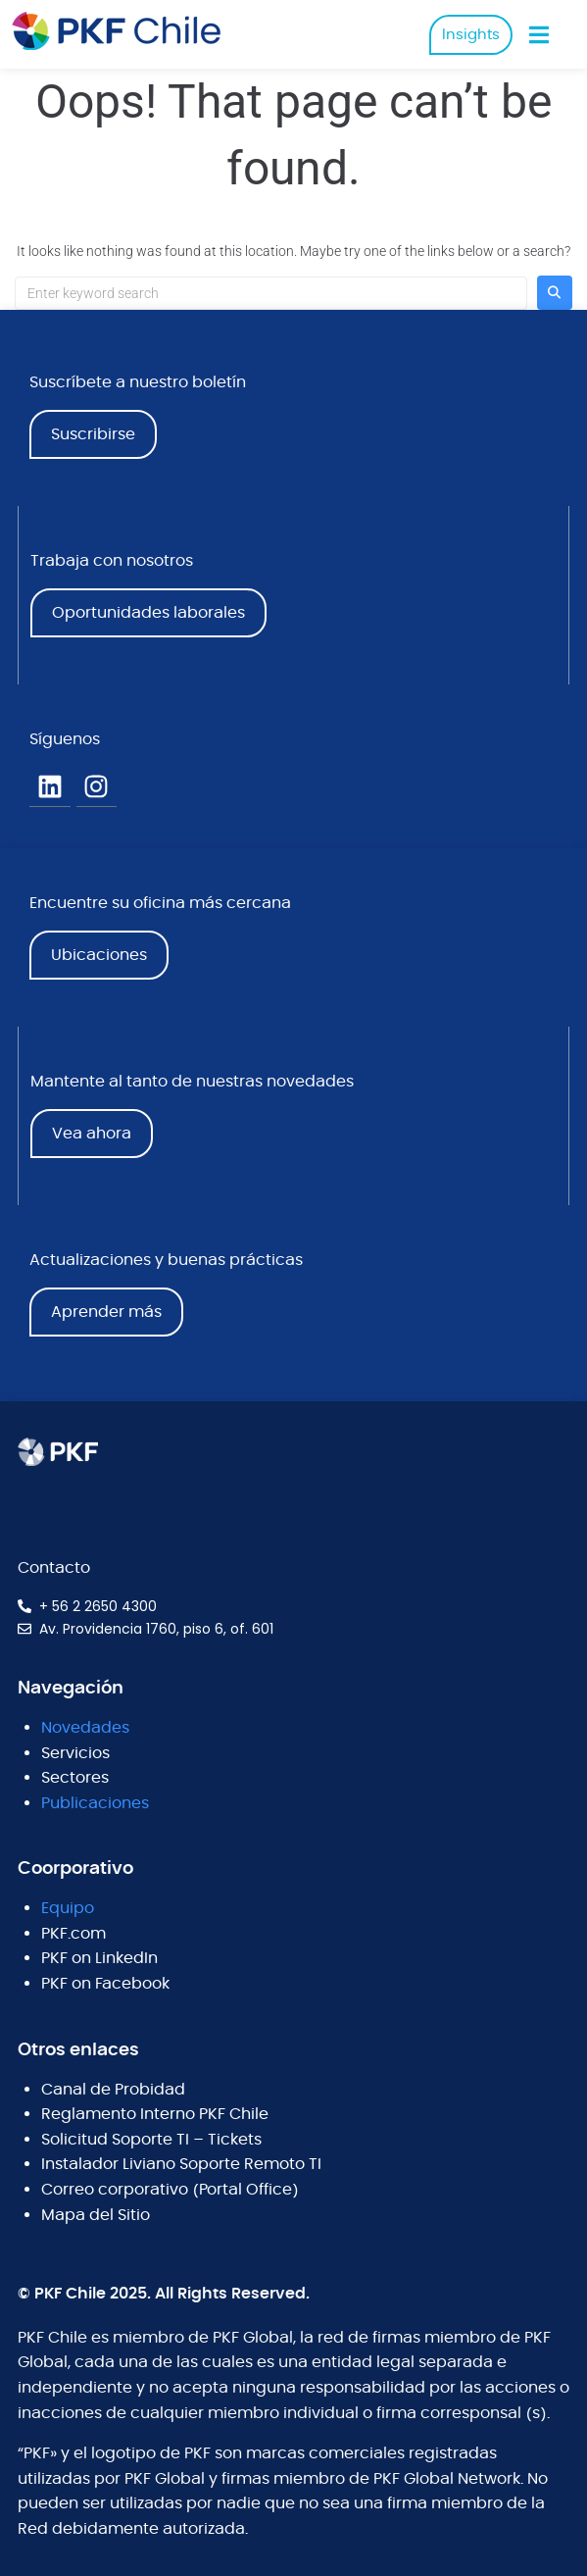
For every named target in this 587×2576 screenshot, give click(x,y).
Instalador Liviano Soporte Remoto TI (181, 2164)
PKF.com (73, 1934)
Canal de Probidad (113, 2089)
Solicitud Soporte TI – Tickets (151, 2139)
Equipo (67, 1908)
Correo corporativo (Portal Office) (170, 2189)
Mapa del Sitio (95, 2215)
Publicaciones (95, 1803)
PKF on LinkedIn (99, 1958)
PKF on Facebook (105, 1984)
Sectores (75, 1778)
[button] (539, 35)
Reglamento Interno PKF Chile (155, 2114)
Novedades (85, 1728)
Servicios (75, 1753)
